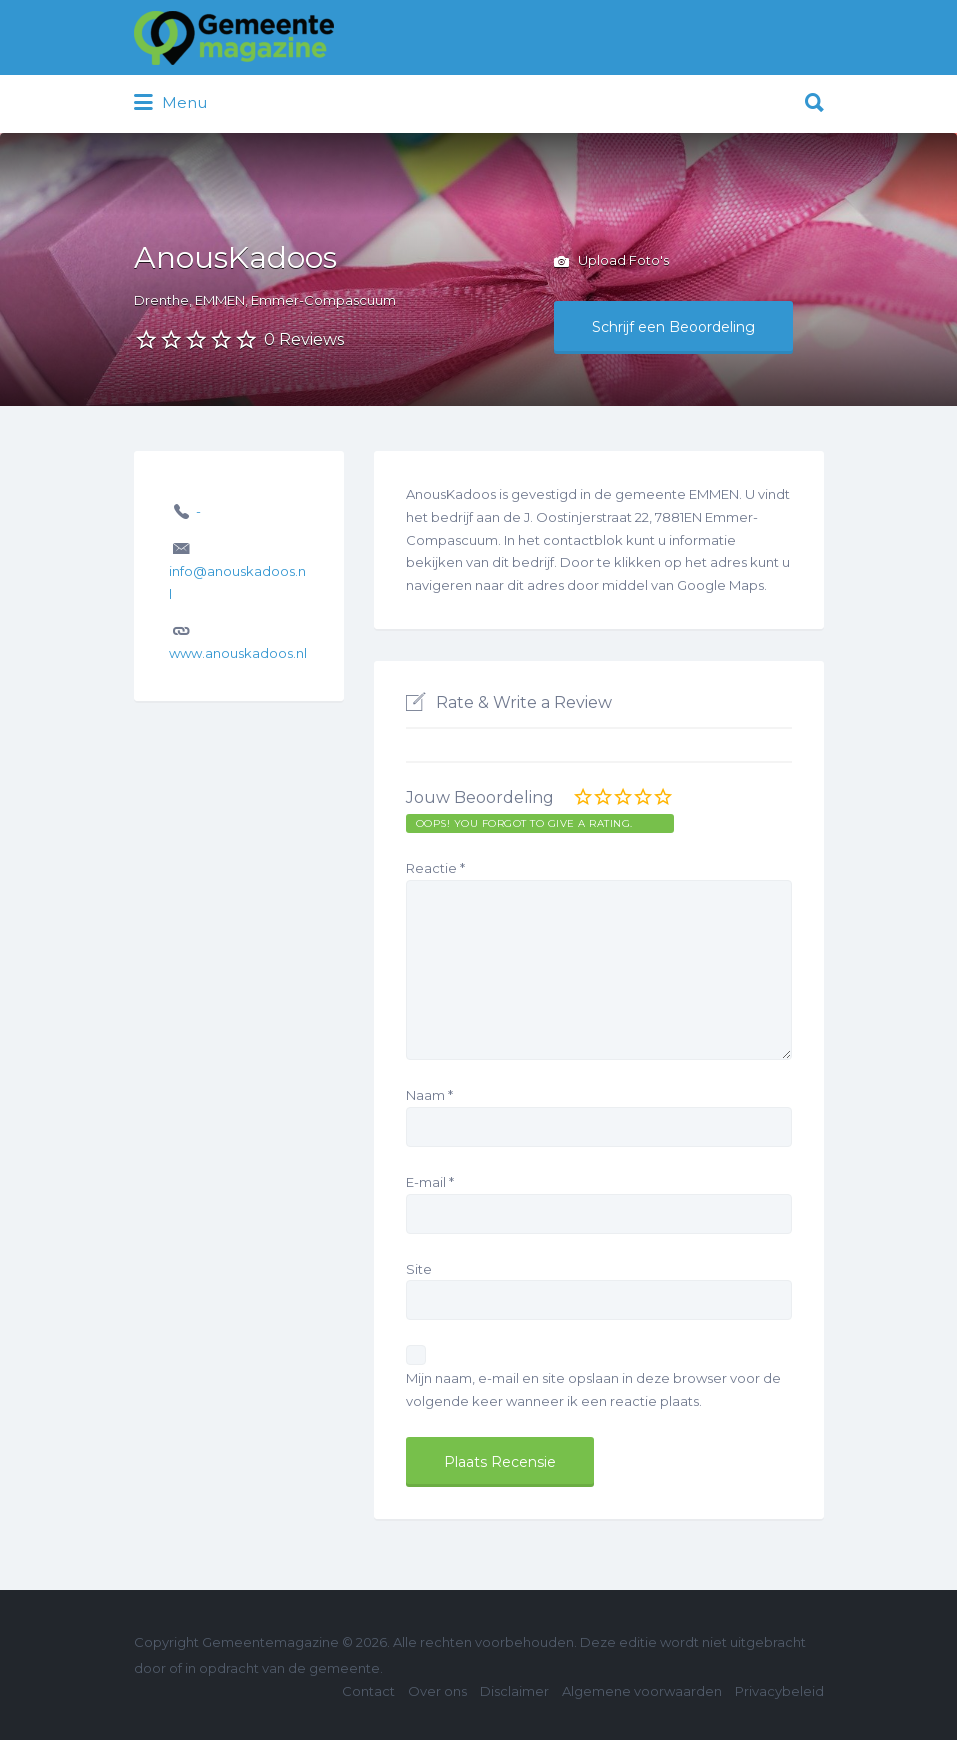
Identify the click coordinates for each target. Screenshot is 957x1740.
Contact (368, 1691)
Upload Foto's (611, 262)
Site (419, 1269)
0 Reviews (304, 339)
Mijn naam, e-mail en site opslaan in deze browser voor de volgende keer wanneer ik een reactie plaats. (593, 1389)
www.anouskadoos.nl (238, 653)
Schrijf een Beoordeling (673, 327)
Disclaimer (514, 1691)
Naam (429, 1095)
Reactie (435, 868)
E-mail (430, 1182)
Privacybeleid (779, 1691)
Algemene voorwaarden (642, 1691)
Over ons (437, 1691)
